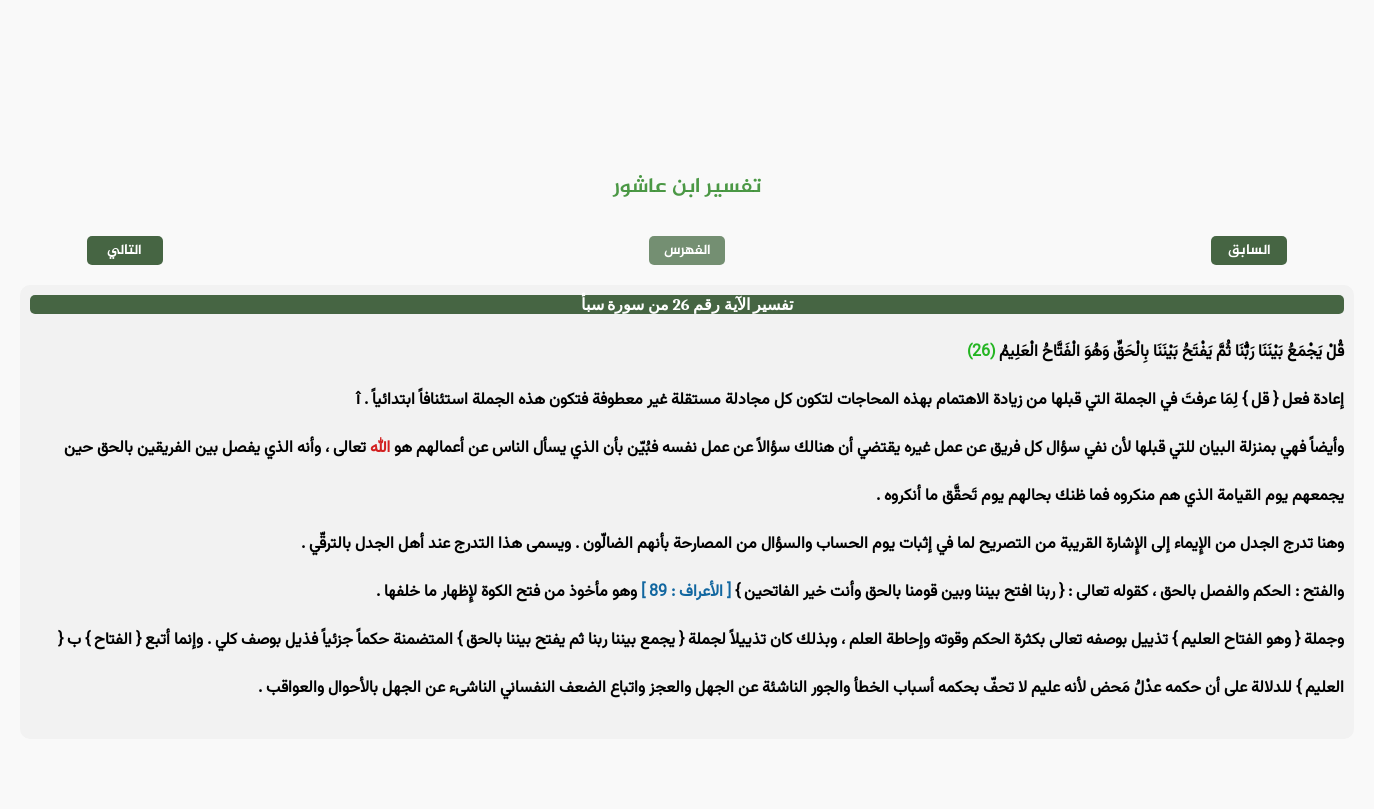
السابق (1249, 250)
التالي (124, 250)
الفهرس (687, 250)
